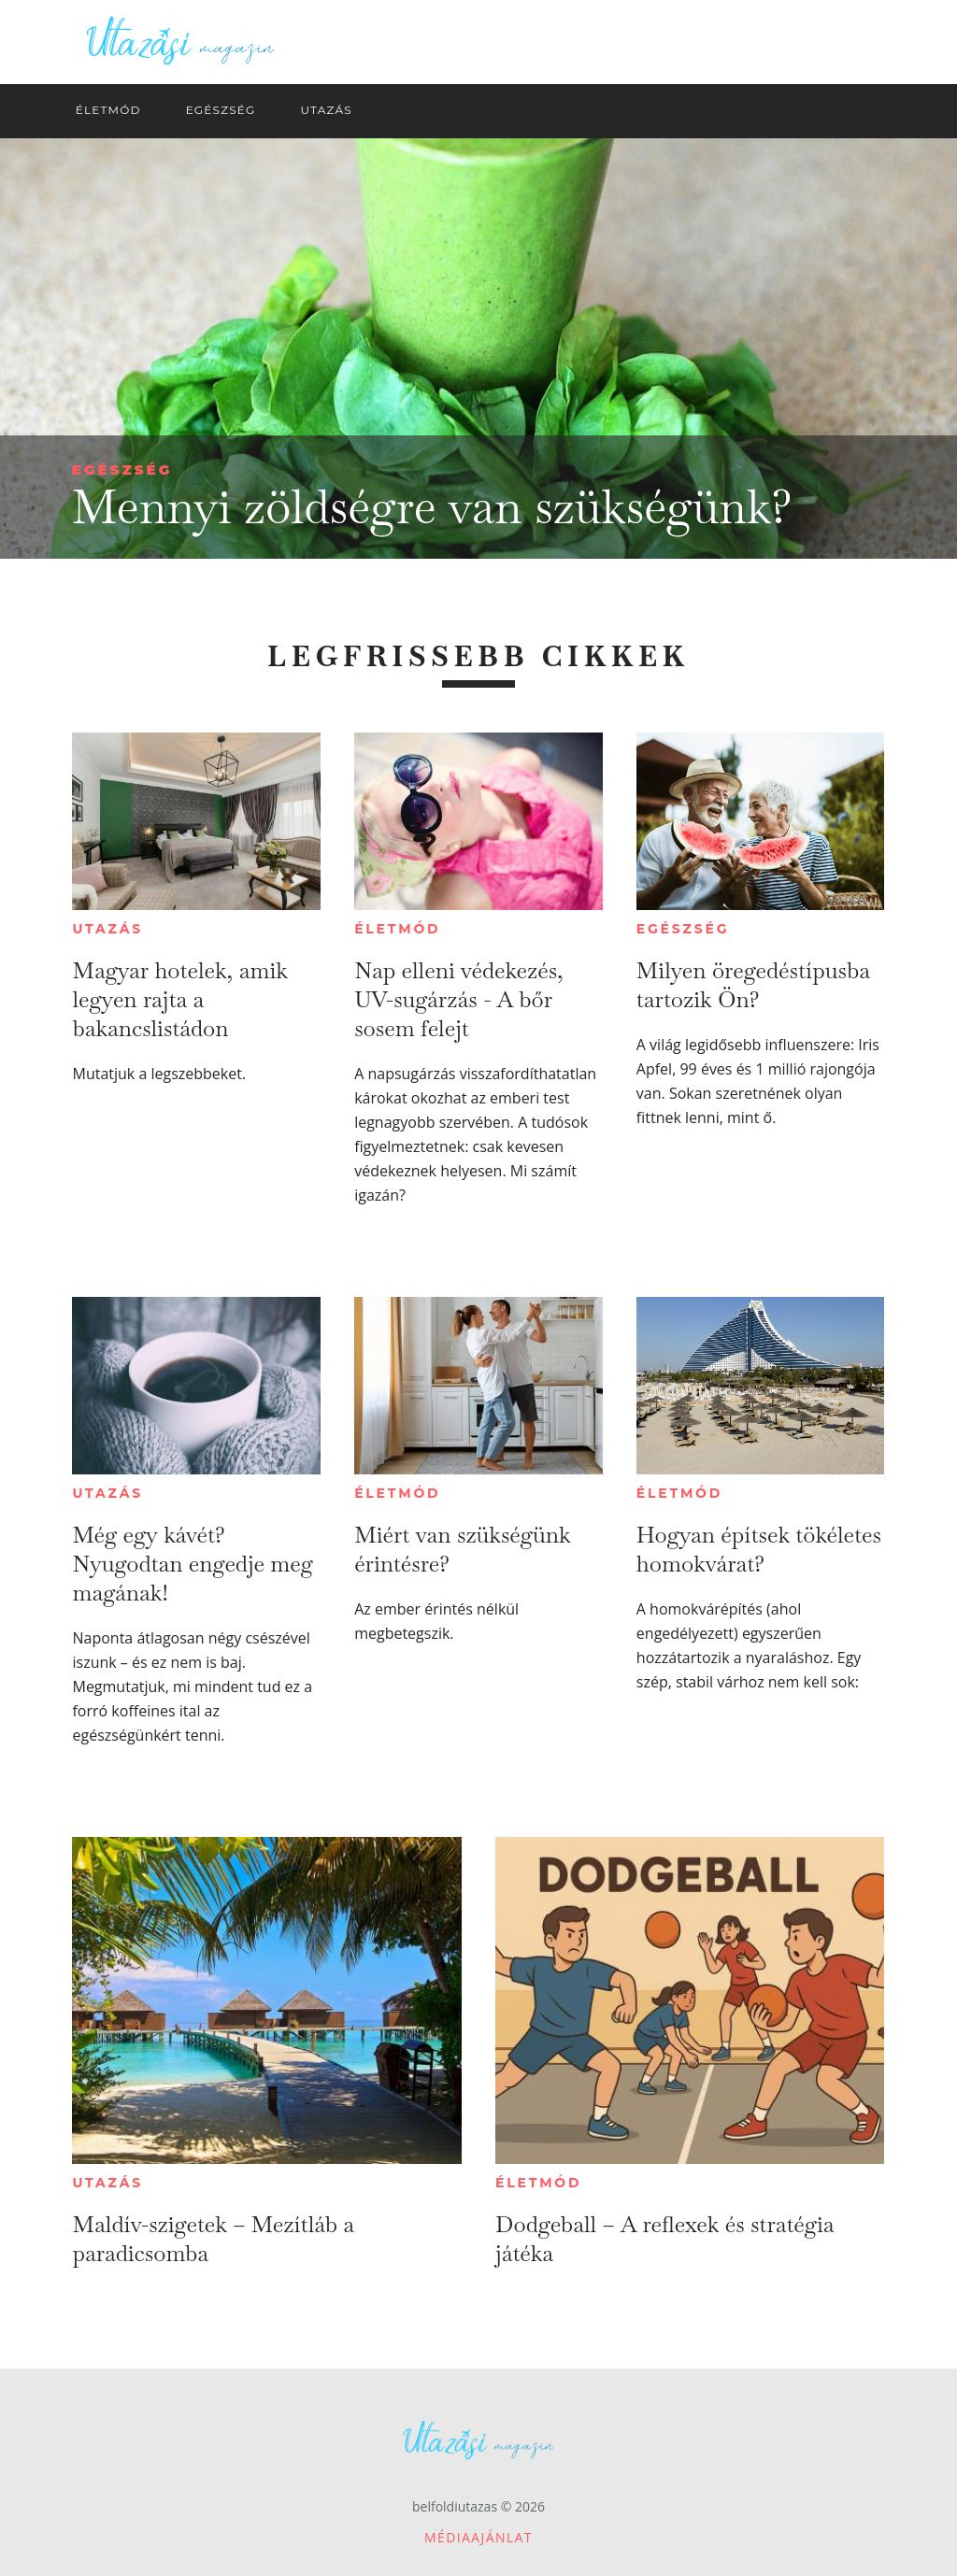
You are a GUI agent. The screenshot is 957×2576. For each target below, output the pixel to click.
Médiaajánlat (478, 2537)
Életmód (397, 928)
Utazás (107, 928)
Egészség (122, 469)
